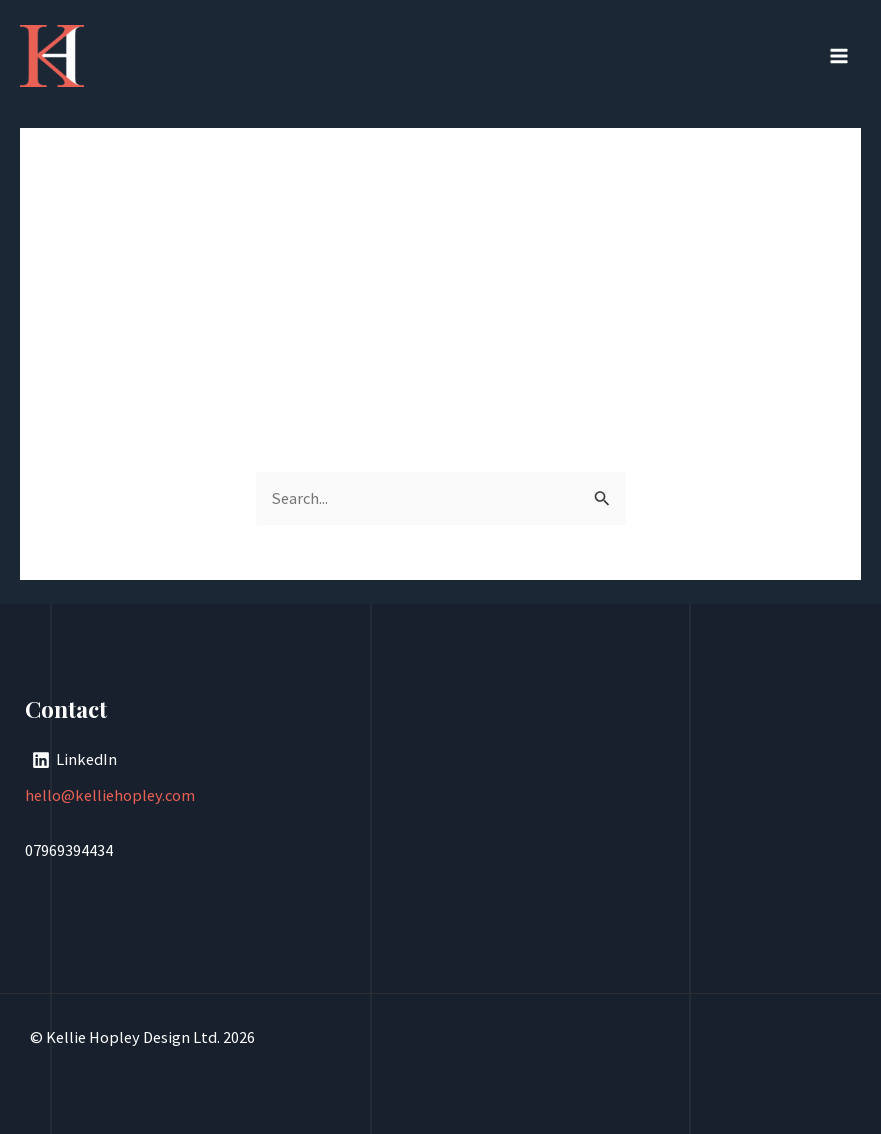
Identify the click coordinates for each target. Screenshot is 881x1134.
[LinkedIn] (74, 760)
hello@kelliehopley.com (110, 795)
